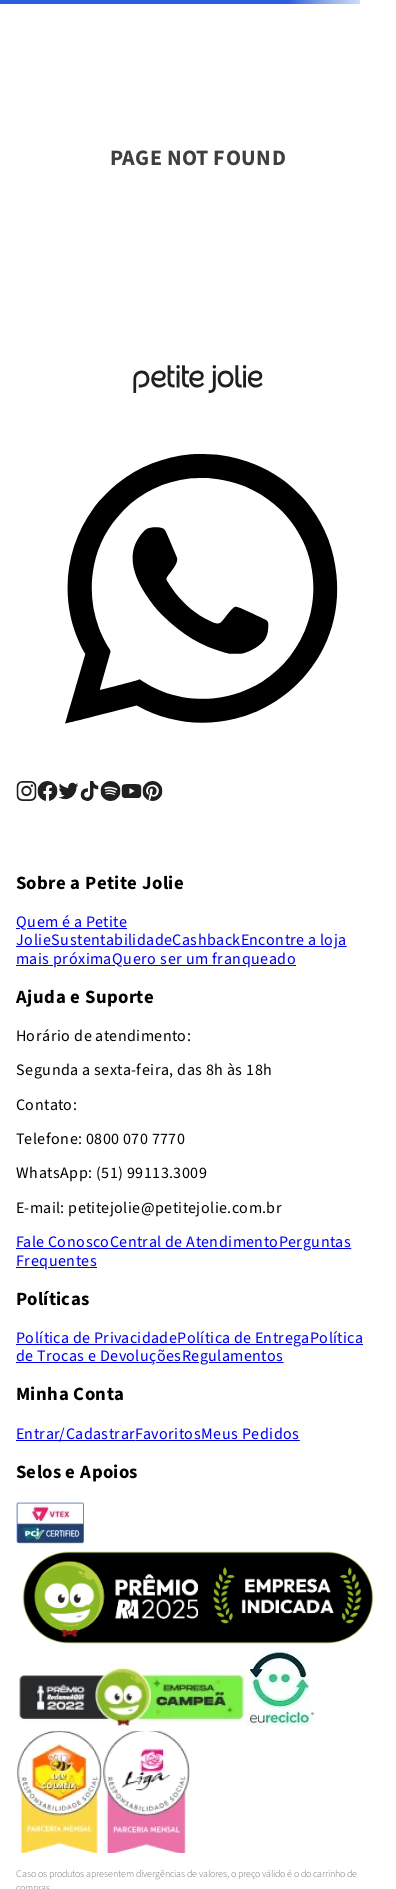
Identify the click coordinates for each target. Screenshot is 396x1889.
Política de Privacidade (96, 1338)
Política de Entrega (243, 1338)
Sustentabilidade (111, 940)
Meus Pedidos (250, 1434)
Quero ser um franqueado (204, 959)
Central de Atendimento (194, 1242)
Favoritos (168, 1434)
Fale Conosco (63, 1242)
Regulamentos (233, 1356)
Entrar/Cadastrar (75, 1434)
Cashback (206, 940)
